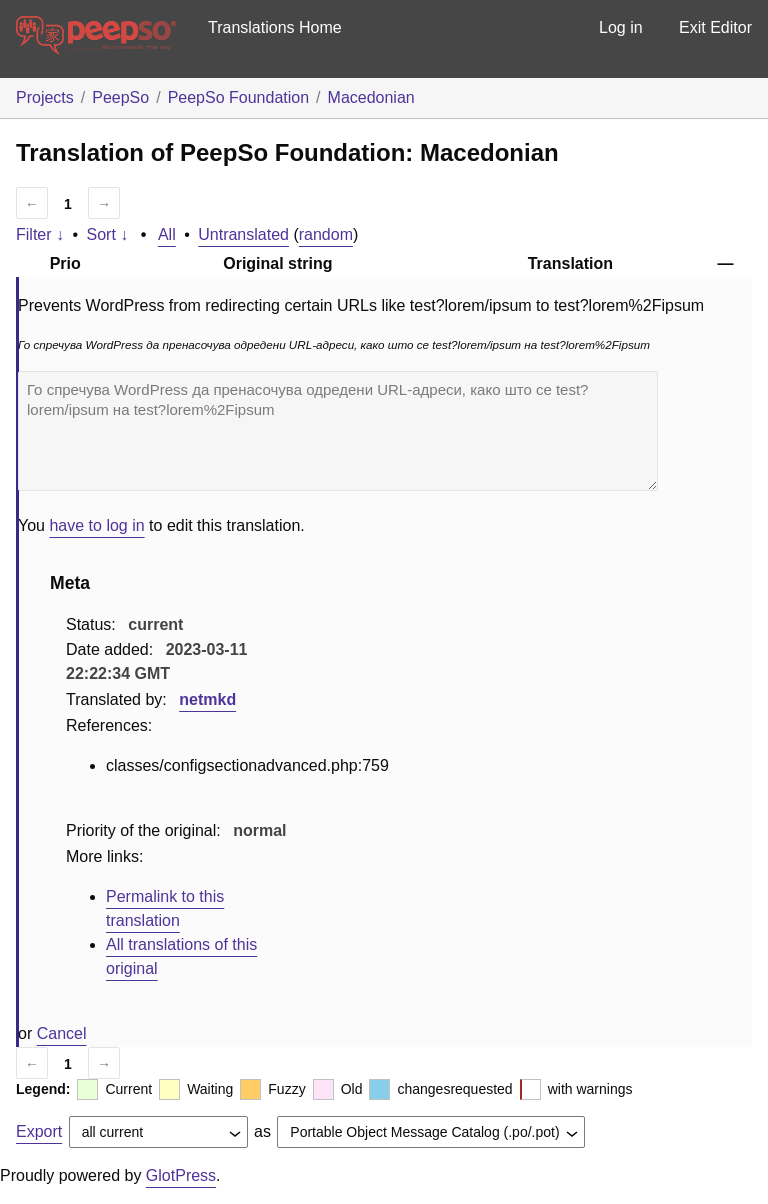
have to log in (96, 525)
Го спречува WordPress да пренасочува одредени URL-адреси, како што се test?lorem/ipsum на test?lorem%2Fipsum (338, 431)
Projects (45, 97)
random (326, 234)
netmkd (207, 699)
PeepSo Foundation (238, 97)
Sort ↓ (108, 234)
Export (39, 1131)
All (167, 234)
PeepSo (120, 97)
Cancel (62, 1033)
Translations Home (275, 27)
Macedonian (371, 97)
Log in (621, 27)
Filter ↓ (40, 234)
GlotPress (181, 1175)
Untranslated (243, 234)
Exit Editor (715, 27)
